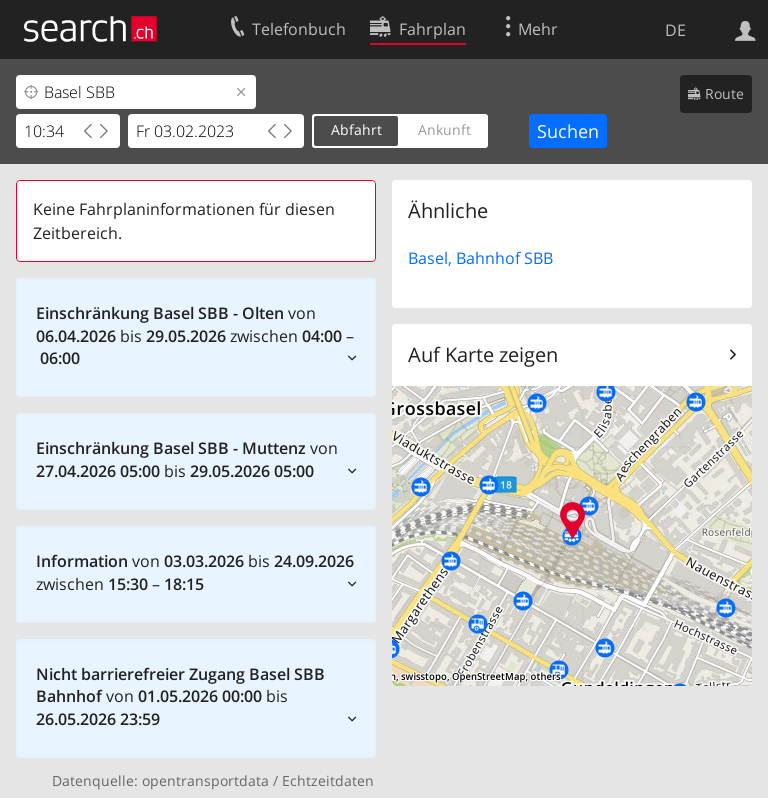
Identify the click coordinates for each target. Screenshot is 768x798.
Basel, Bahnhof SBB (480, 258)
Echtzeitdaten (328, 780)
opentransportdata (205, 780)
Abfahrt (356, 129)
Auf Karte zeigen (483, 354)
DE (675, 30)
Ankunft (444, 129)
